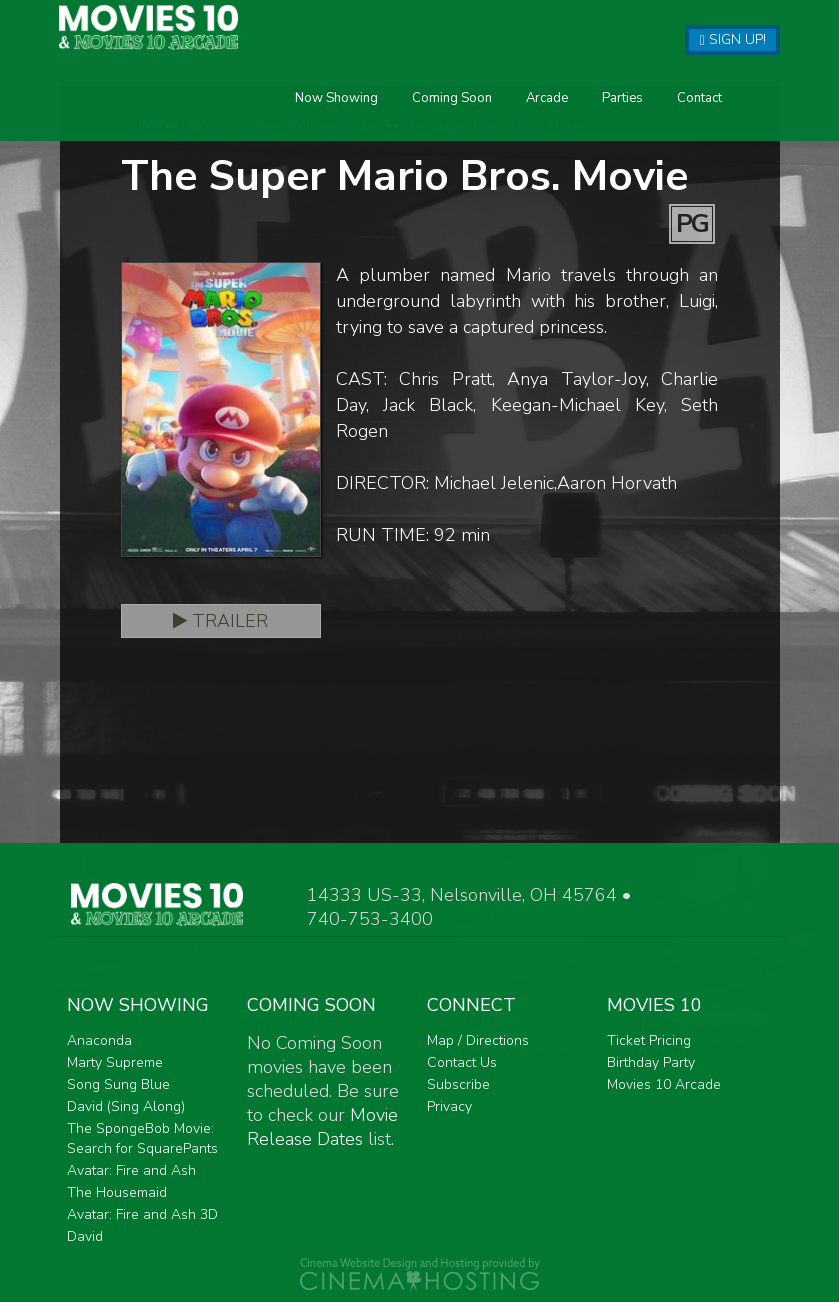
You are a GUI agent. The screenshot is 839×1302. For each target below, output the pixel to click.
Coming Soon (274, 124)
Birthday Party (651, 1062)
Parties (444, 124)
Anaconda (99, 1040)
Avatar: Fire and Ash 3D (142, 1214)
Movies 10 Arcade (664, 1084)
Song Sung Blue (118, 1084)
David (85, 1236)
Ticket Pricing (649, 1040)
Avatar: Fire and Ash (131, 1170)
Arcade (369, 124)
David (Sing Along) (126, 1106)
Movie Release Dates (322, 1127)
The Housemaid (117, 1192)
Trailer (220, 621)
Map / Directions (478, 1040)
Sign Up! (732, 39)
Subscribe (458, 1084)
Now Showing (158, 124)
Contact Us (462, 1062)
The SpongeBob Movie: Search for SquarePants (142, 1138)
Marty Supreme (115, 1062)
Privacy (449, 1106)
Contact (521, 124)
